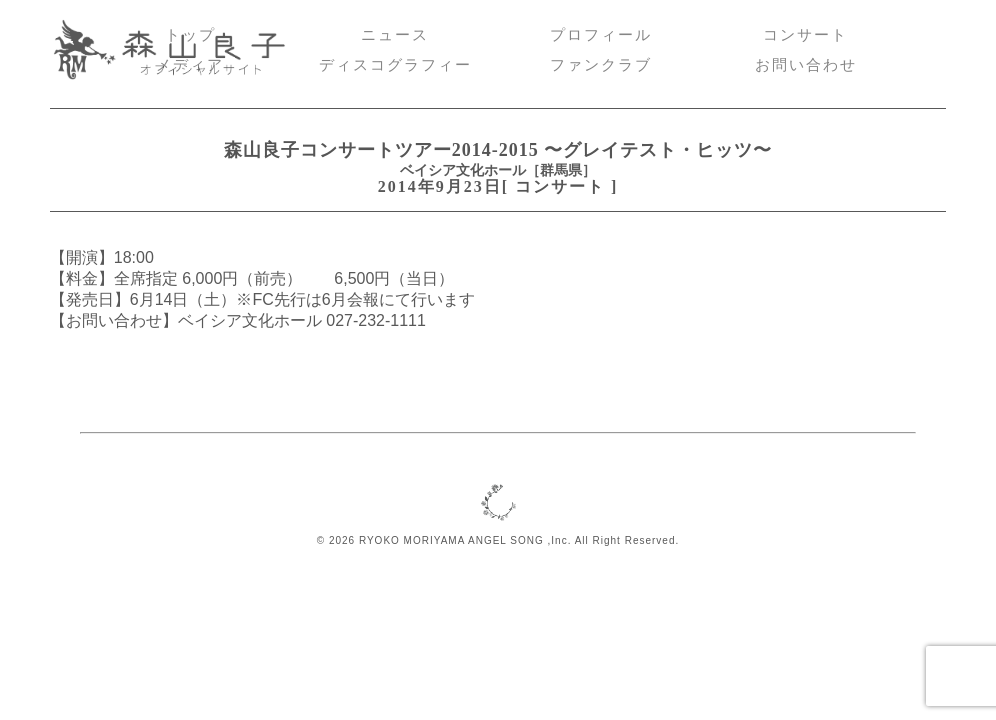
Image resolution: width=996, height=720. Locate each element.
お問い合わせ (806, 65)
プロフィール (601, 35)
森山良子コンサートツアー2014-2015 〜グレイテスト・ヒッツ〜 (498, 150)
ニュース (395, 35)
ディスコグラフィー (395, 65)
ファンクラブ (601, 65)
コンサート (805, 35)
